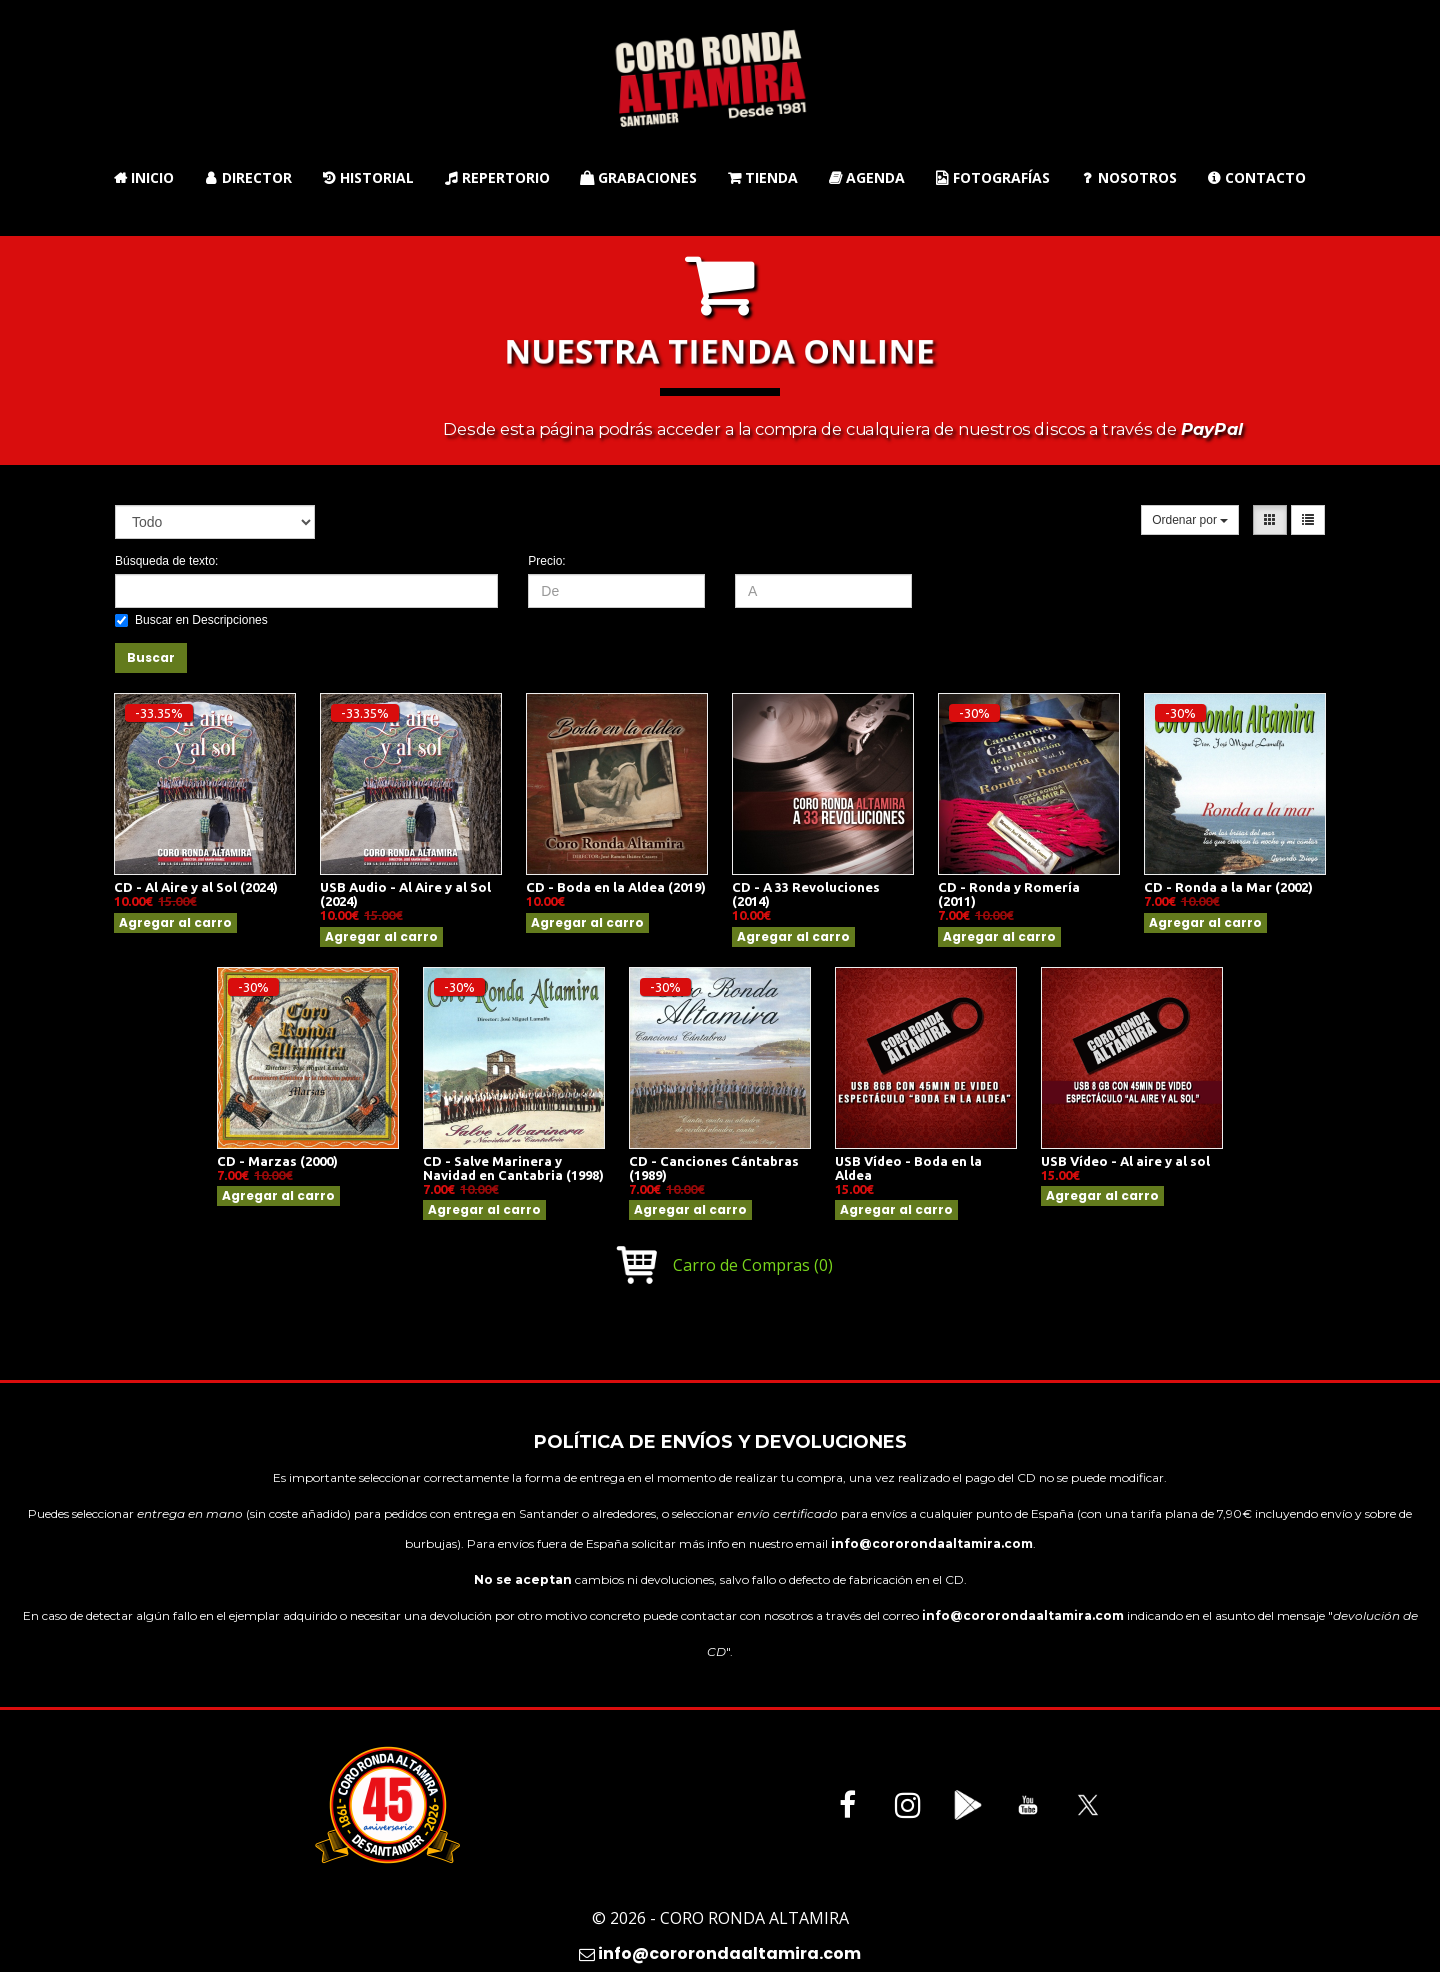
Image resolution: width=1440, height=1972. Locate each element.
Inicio (143, 177)
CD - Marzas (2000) (277, 1161)
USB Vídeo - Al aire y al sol (1125, 1161)
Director (248, 177)
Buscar (151, 657)
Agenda (866, 177)
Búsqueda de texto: (166, 561)
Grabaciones (638, 177)
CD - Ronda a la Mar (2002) (1228, 887)
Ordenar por (1190, 520)
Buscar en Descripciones (191, 620)
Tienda (762, 177)
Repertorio (497, 177)
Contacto (1256, 177)
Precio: (546, 561)
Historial (368, 177)
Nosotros (1128, 177)
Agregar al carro (175, 922)
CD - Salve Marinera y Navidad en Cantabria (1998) (513, 1168)
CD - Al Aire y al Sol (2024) (196, 887)
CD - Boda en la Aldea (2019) (616, 887)
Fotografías (992, 177)
